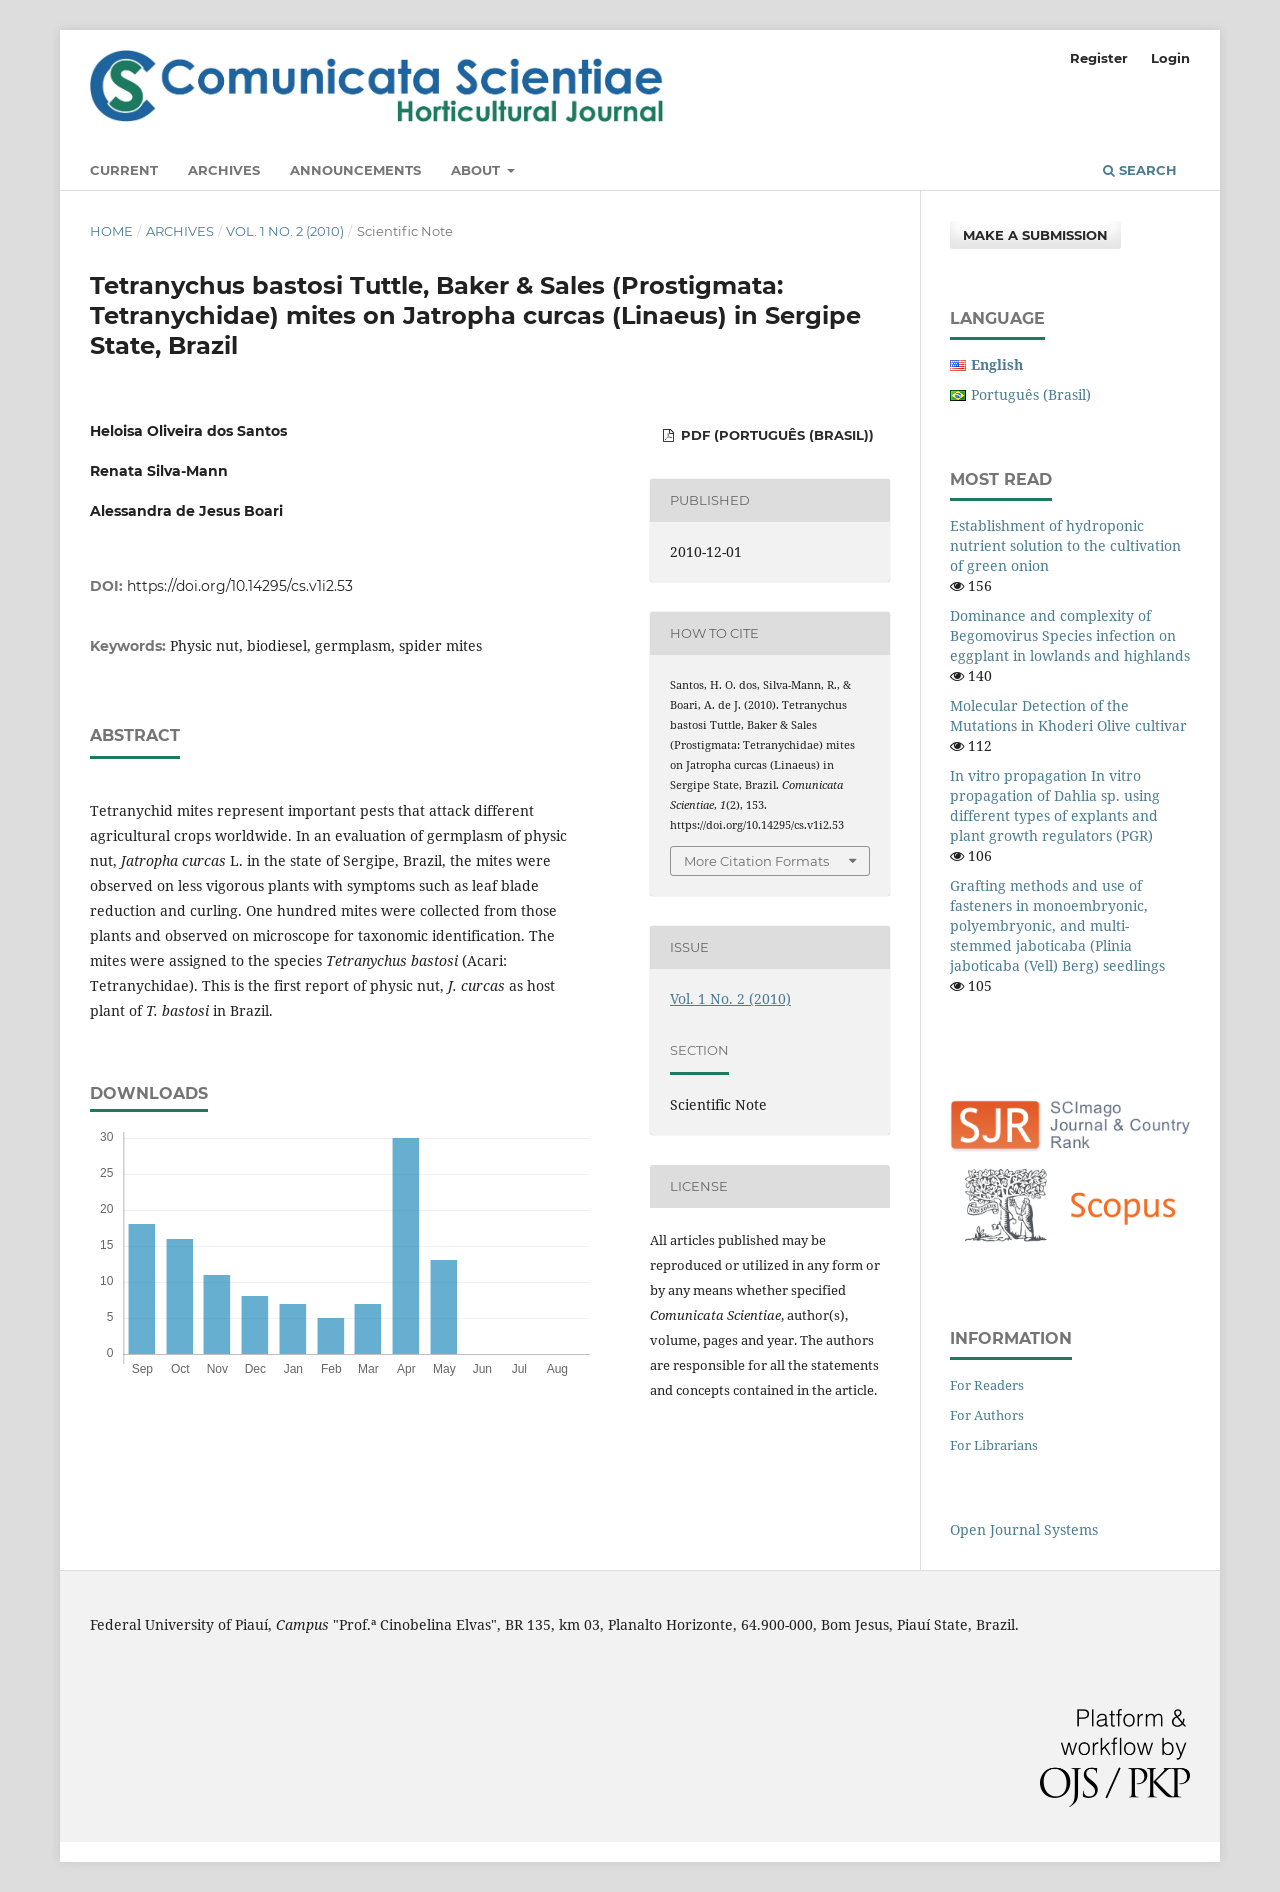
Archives (224, 170)
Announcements (355, 170)
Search (1140, 170)
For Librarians (994, 1445)
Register (1099, 58)
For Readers (987, 1385)
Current (124, 170)
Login (1170, 58)
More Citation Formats (756, 861)
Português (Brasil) (1031, 394)
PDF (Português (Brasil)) (775, 435)
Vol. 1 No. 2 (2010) (285, 231)
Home (111, 231)
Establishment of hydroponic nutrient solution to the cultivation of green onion (1065, 545)
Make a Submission (1035, 235)
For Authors (987, 1415)
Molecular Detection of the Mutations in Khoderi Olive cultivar (1068, 715)
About (477, 170)
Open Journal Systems (1024, 1529)
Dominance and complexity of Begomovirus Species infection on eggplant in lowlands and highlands (1070, 635)
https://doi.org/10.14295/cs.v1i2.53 (240, 586)
